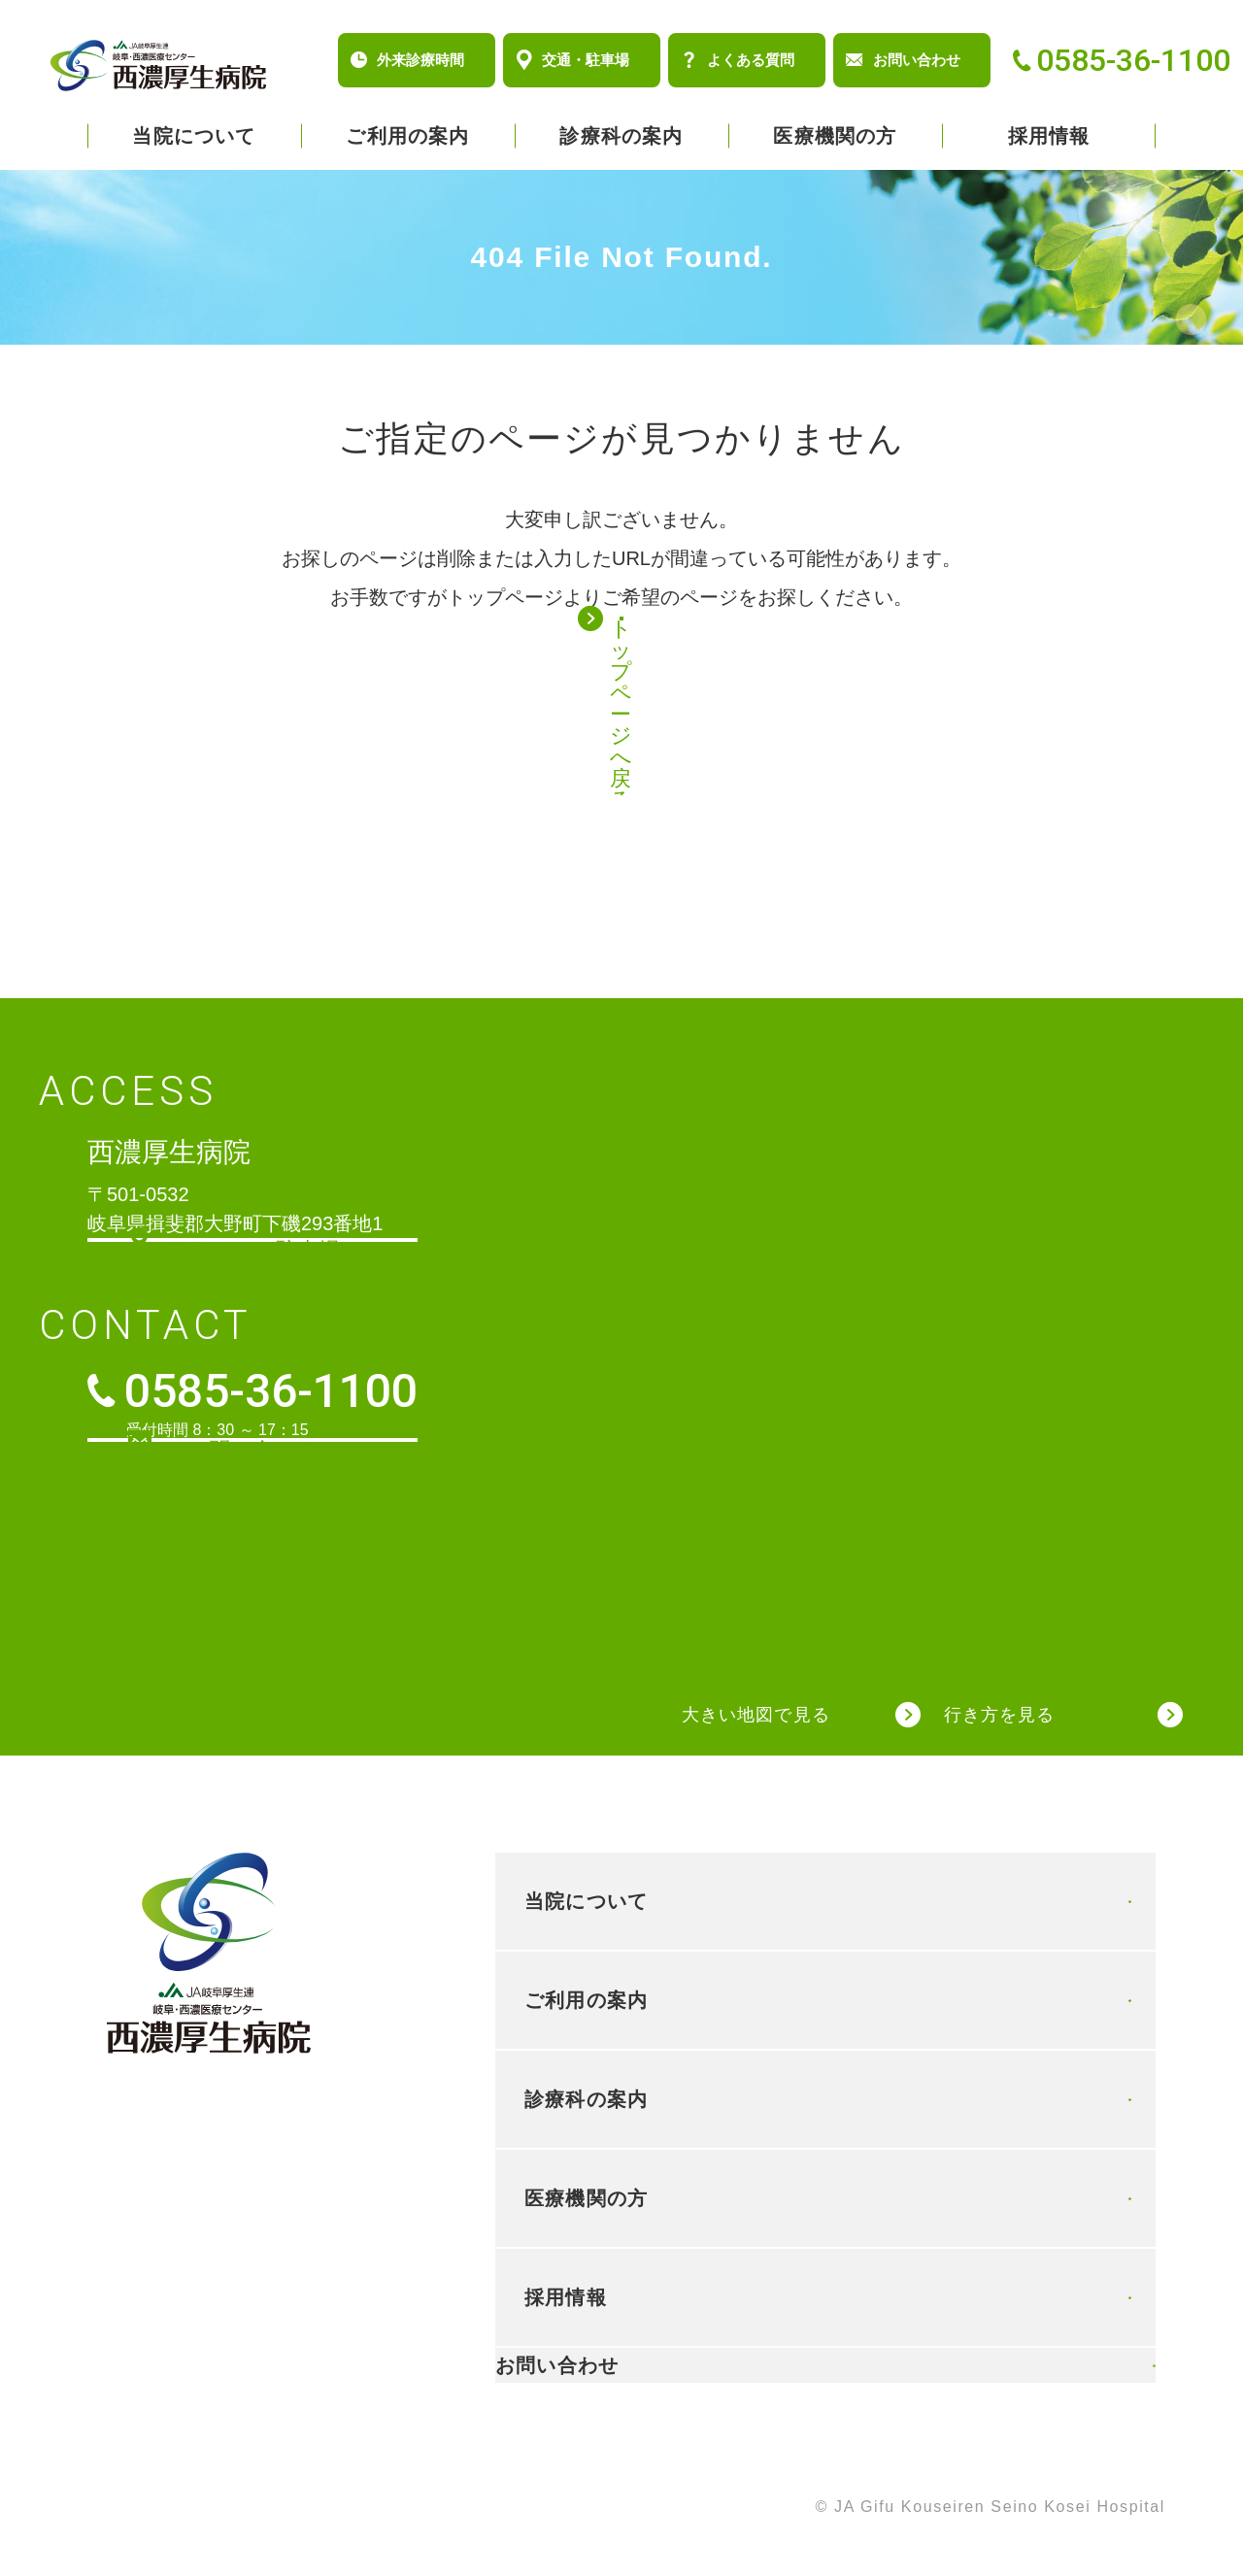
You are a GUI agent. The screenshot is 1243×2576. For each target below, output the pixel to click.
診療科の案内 (621, 136)
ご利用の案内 (407, 136)
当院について (193, 136)
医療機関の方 (834, 136)
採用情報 (1049, 136)
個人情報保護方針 (118, 2509)
